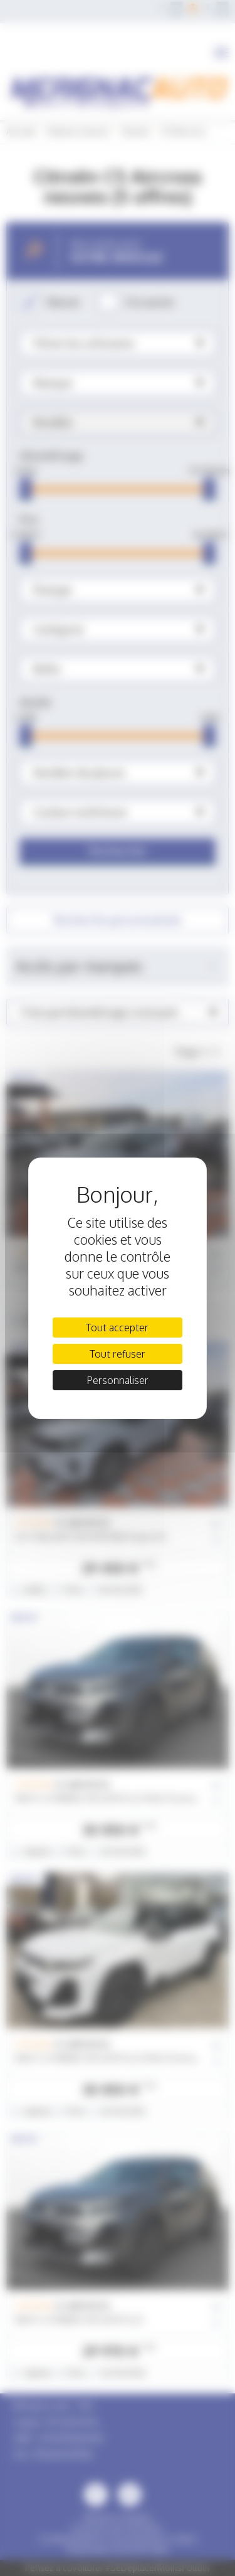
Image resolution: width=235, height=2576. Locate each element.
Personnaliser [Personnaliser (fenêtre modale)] (117, 1380)
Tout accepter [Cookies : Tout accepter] (117, 1327)
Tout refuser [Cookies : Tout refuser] (117, 1354)
